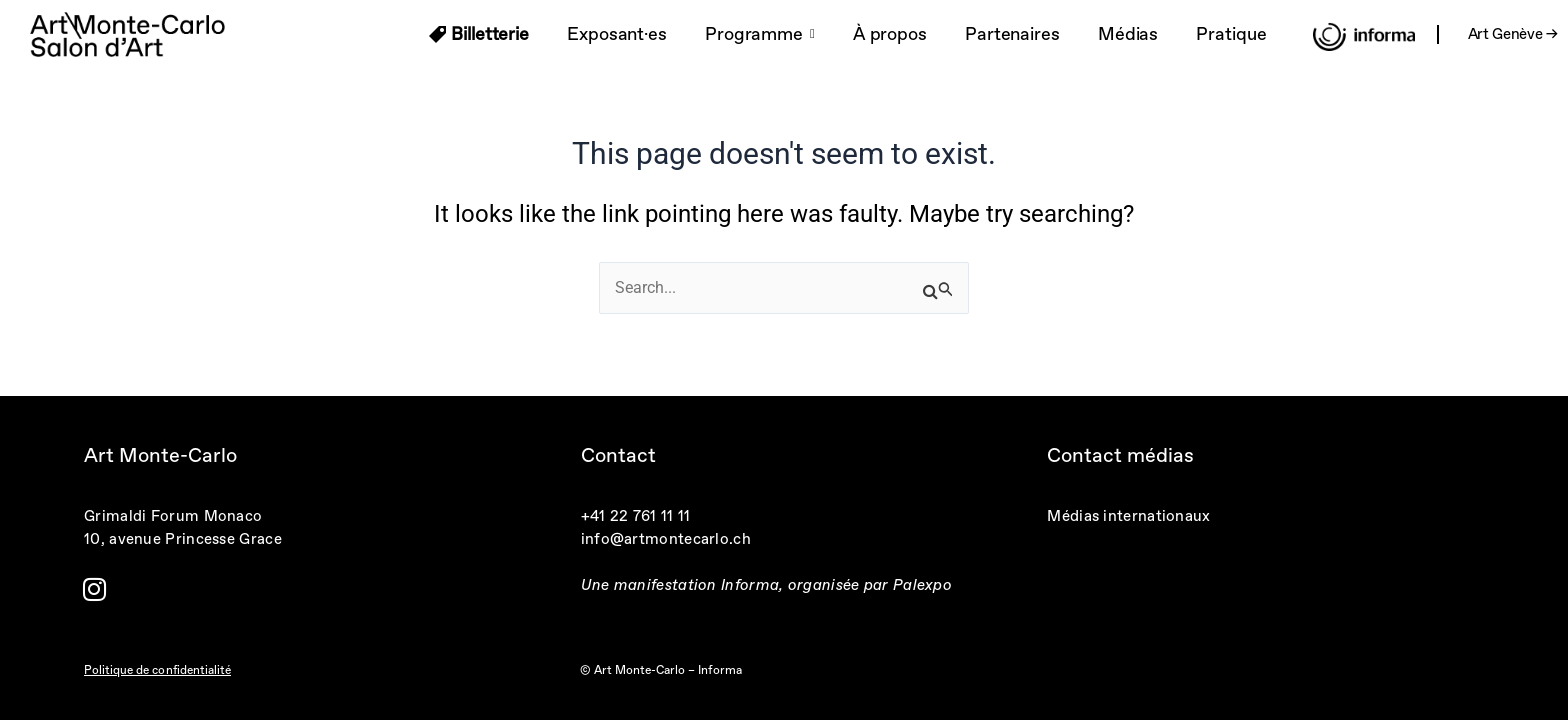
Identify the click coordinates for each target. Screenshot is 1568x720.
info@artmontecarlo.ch (666, 539)
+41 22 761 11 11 (636, 516)
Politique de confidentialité (157, 671)
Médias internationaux (1128, 516)
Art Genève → (1513, 33)
